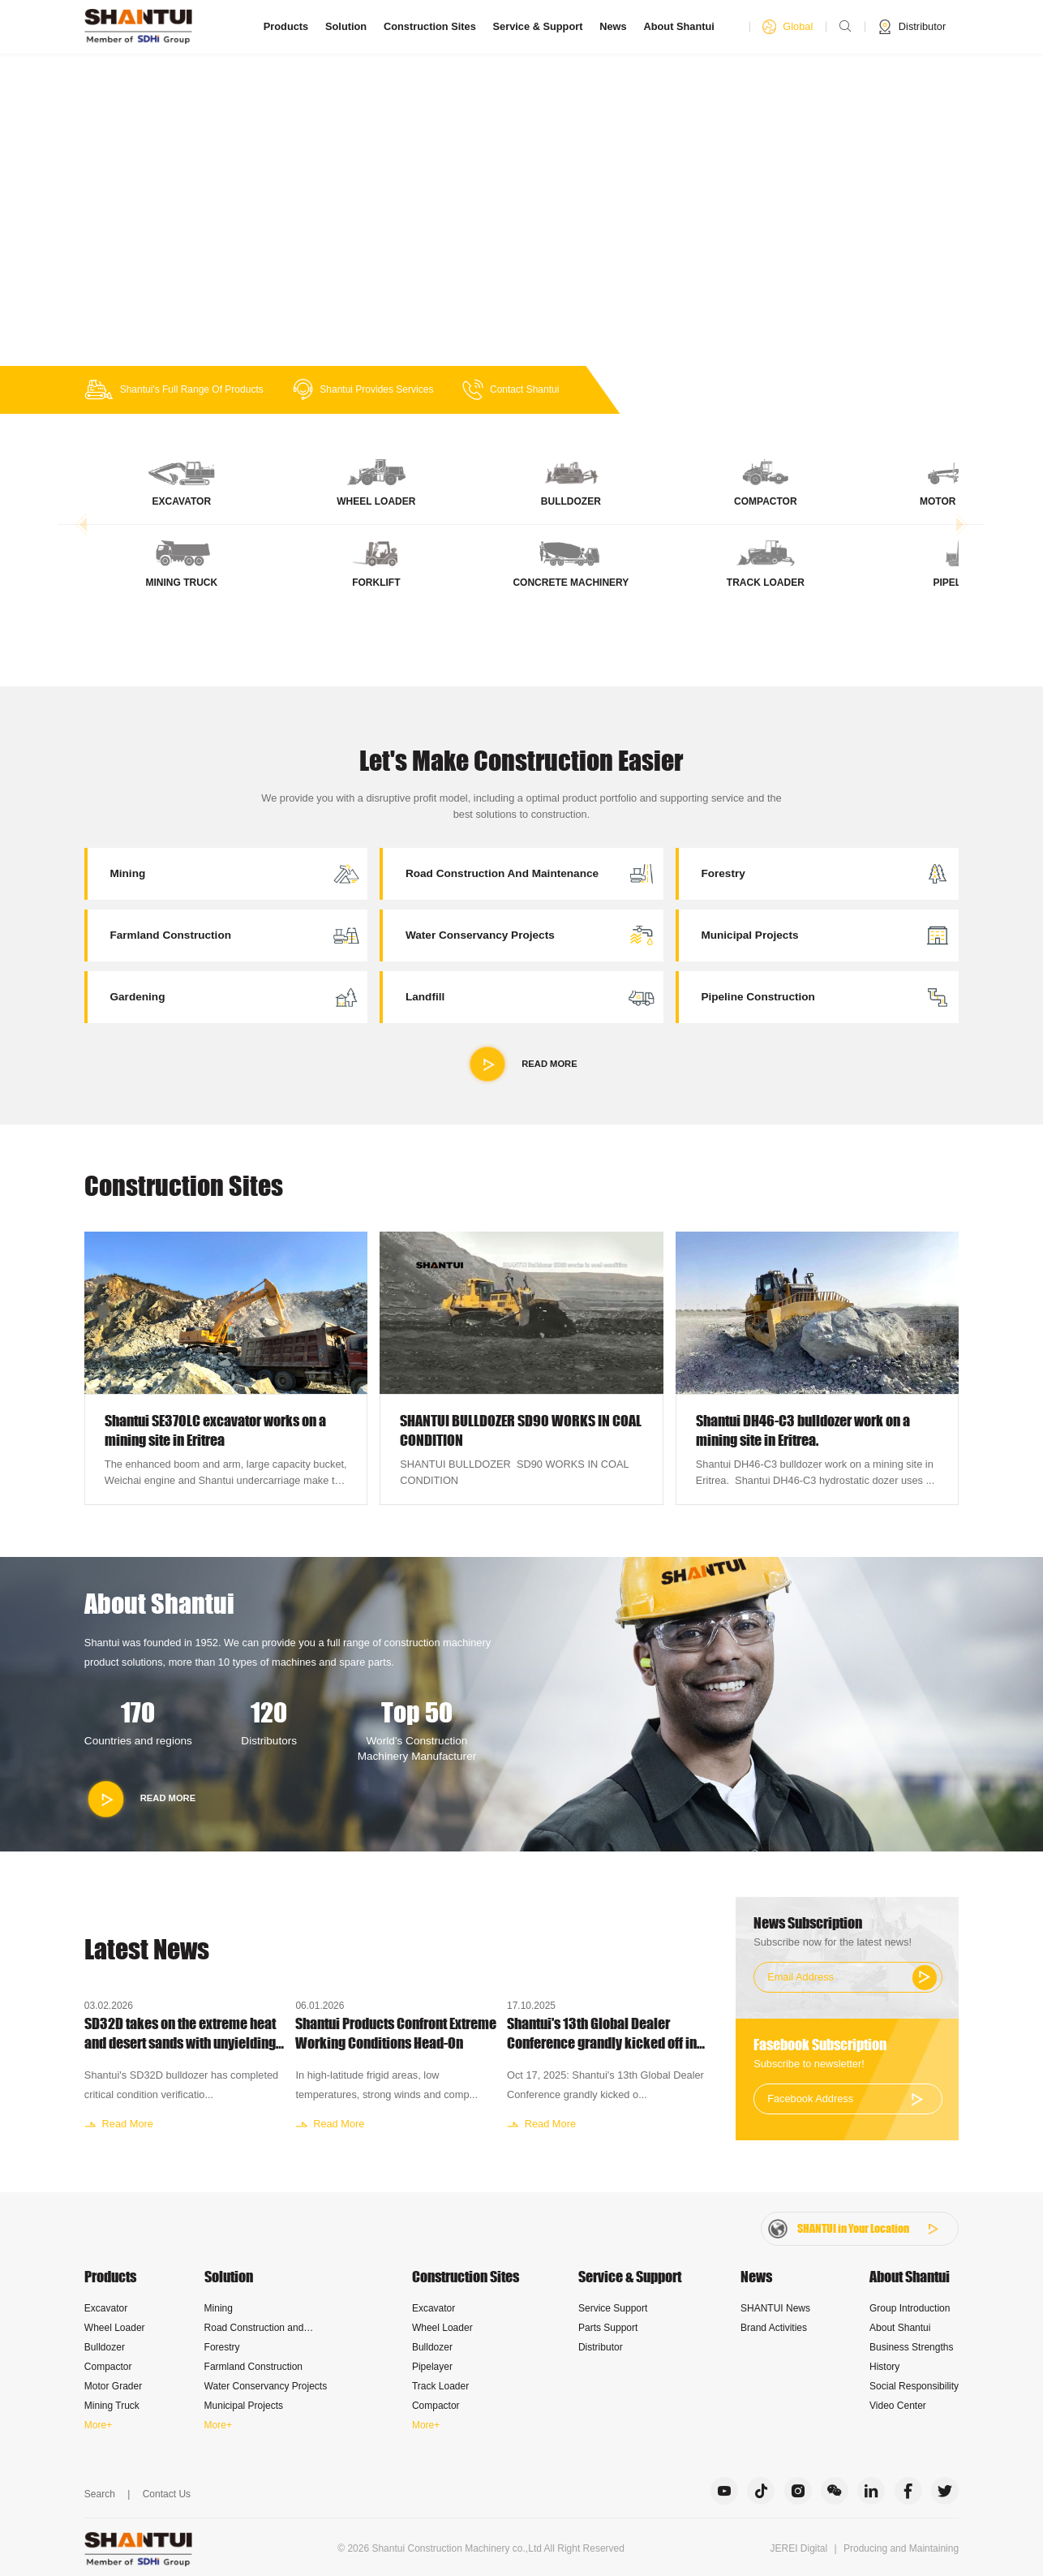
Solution (346, 26)
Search (99, 2494)
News (612, 26)
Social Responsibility (914, 2386)
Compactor (108, 2366)
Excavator (105, 2308)
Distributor (600, 2347)
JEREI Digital (799, 2548)
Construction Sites (430, 26)
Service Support (612, 2308)
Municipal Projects (243, 2405)
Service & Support (538, 26)
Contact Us (167, 2494)
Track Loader (440, 2386)
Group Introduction (909, 2308)
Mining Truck (111, 2405)
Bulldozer (104, 2347)
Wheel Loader (114, 2327)
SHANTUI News (775, 2308)
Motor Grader (113, 2386)
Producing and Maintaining (901, 2548)
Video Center (897, 2405)
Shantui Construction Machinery (440, 2548)
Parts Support (607, 2327)
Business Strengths (911, 2347)
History (884, 2366)
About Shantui (678, 26)
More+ (98, 2425)
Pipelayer (432, 2366)
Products (286, 26)
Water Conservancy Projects (266, 2386)
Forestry (222, 2347)
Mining (218, 2308)
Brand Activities (773, 2327)
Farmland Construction (253, 2366)
